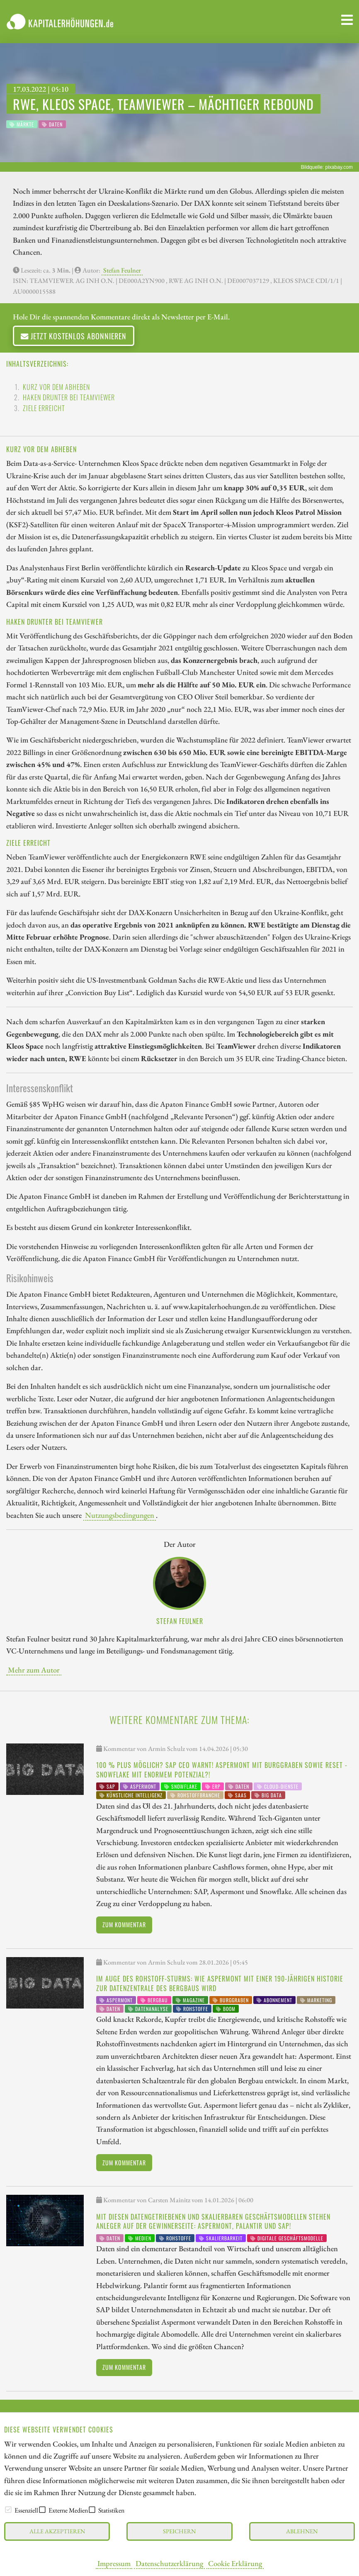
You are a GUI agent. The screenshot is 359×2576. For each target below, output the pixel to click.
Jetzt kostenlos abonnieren (73, 335)
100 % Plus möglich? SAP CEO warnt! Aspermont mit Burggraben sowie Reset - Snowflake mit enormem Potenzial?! (221, 1769)
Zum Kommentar (124, 1924)
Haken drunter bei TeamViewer (69, 397)
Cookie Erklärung (235, 2563)
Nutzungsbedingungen (119, 1515)
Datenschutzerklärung (169, 2563)
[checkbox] (8, 2509)
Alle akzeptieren (57, 2531)
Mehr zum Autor (34, 1670)
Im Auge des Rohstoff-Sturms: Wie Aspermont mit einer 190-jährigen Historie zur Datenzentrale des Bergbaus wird (219, 1983)
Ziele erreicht (44, 408)
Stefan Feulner (122, 270)
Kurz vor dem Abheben (56, 387)
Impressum (114, 2563)
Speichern (179, 2531)
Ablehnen (302, 2531)
